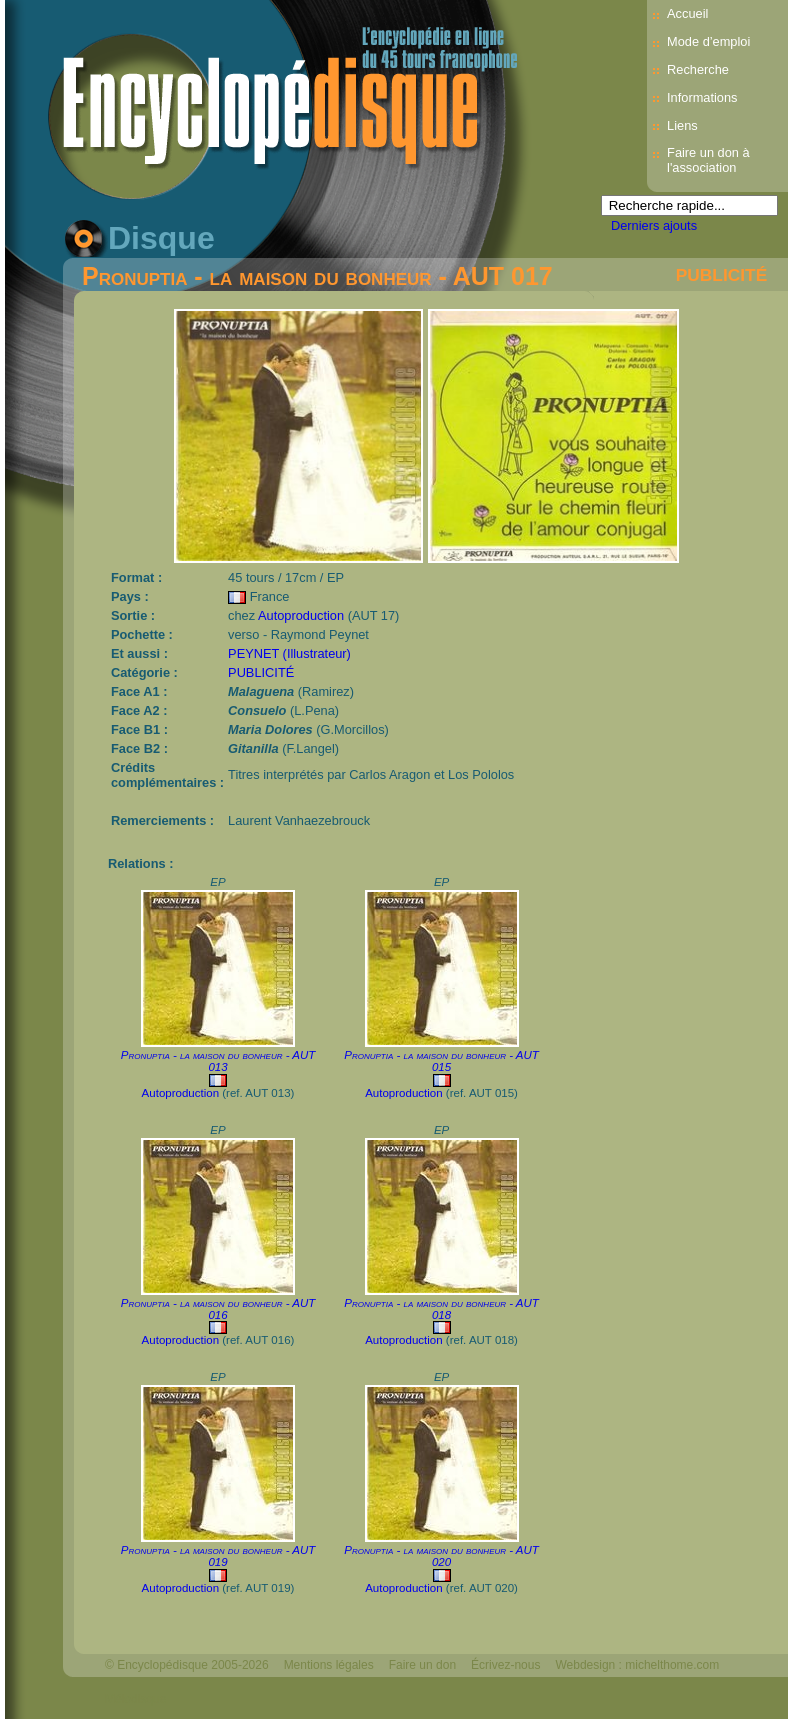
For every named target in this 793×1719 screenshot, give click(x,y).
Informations (702, 97)
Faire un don (422, 1665)
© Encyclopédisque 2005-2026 (187, 1665)
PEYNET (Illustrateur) (289, 653)
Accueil (687, 13)
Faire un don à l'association (708, 160)
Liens (682, 125)
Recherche (698, 69)
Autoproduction (301, 615)
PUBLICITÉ (721, 275)
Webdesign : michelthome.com (637, 1665)
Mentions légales (329, 1665)
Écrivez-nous (505, 1665)
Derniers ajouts (654, 225)
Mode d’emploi (708, 41)
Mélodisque (135, 1699)
